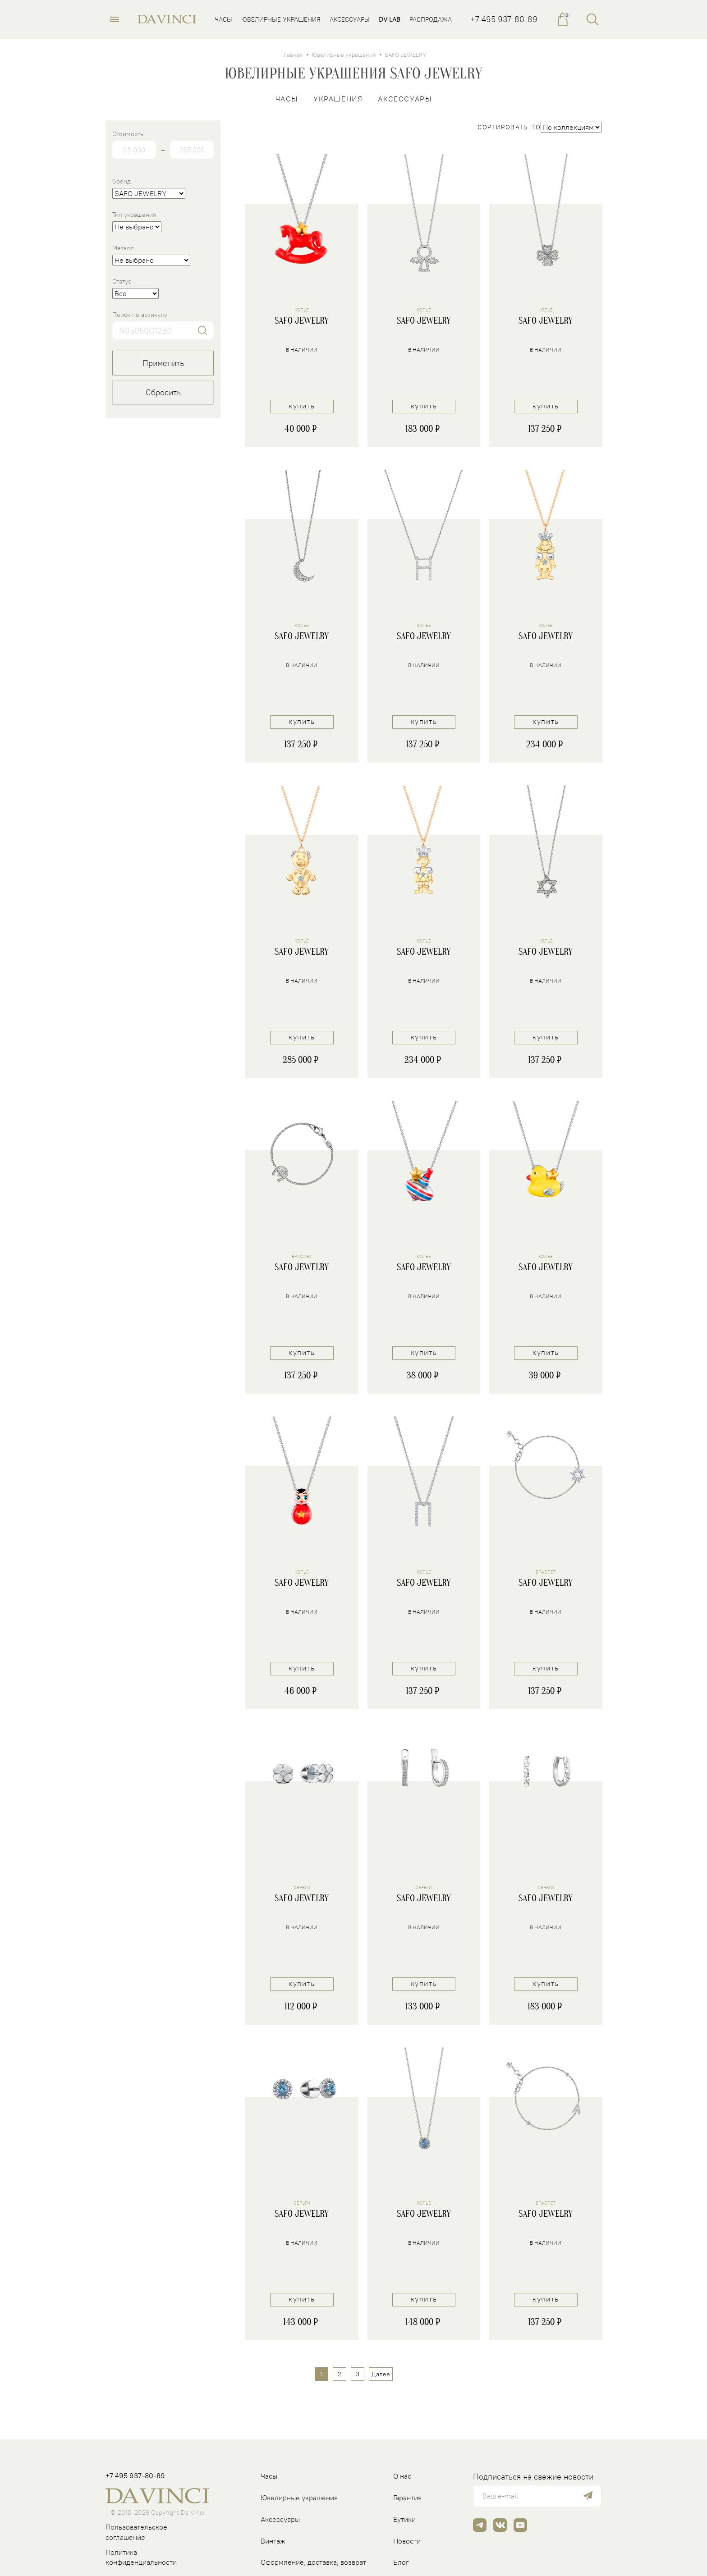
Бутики (404, 2519)
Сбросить (163, 394)
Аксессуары (405, 100)
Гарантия (407, 2497)
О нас (402, 2475)
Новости (407, 2540)
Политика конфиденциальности (141, 2557)
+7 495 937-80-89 (503, 20)
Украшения (338, 100)
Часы (286, 100)
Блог (401, 2562)
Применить (163, 364)
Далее (381, 2376)
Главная (292, 55)
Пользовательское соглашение (136, 2532)
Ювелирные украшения (344, 55)
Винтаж (273, 2540)
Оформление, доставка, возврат (313, 2562)
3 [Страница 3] (357, 2376)
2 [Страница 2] (339, 2376)
